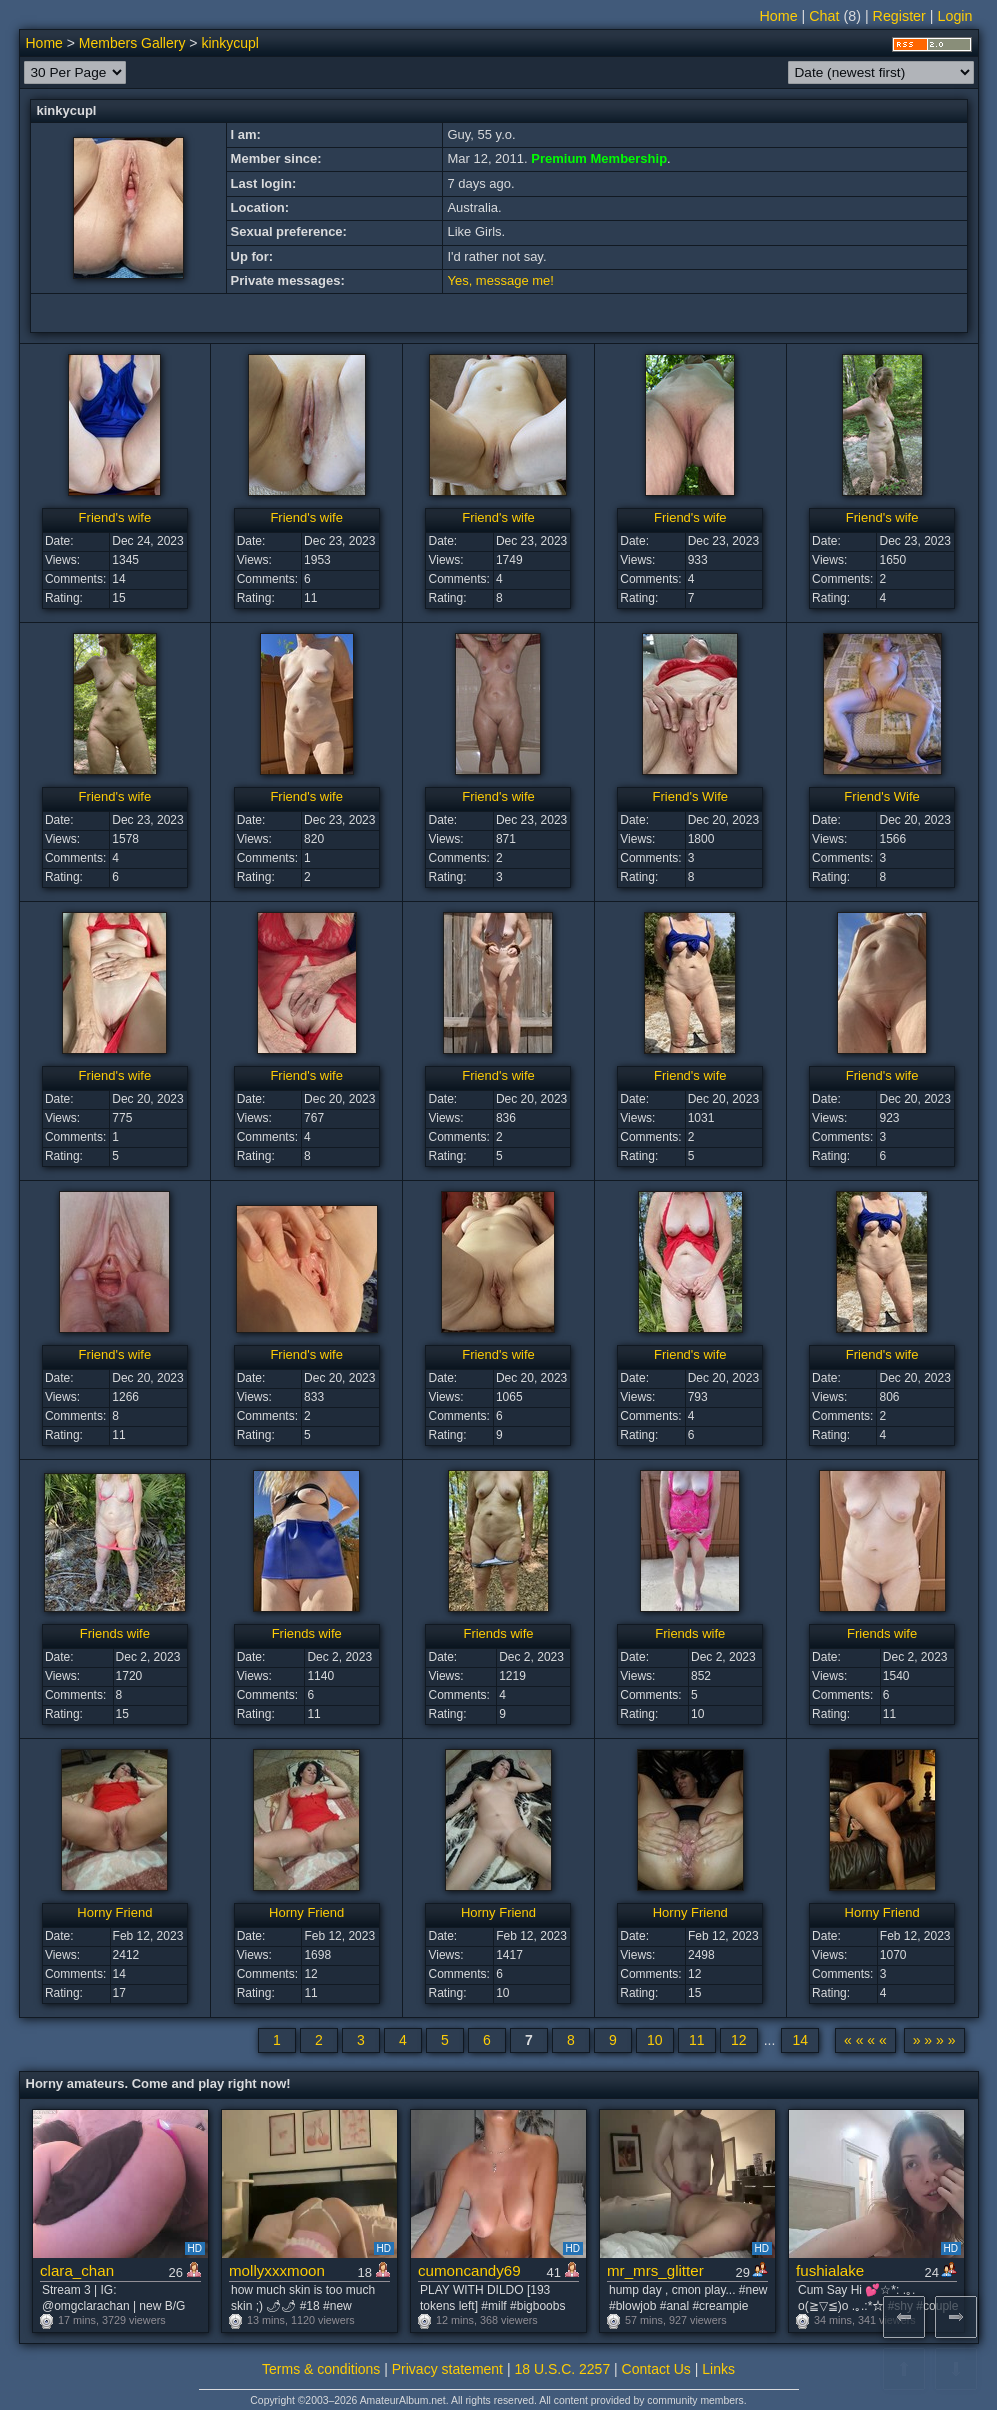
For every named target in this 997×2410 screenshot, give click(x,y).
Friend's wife (115, 517)
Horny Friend (114, 1912)
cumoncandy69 (469, 2270)
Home (778, 16)
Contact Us (656, 2369)
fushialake (830, 2270)
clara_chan (77, 2270)
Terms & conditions (321, 2369)
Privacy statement (447, 2369)
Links (718, 2369)
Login (955, 16)
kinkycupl (230, 43)
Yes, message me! (500, 280)
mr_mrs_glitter (655, 2270)
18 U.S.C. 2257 (562, 2369)
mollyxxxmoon (277, 2270)
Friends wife (115, 1633)
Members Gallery (132, 43)
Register (899, 16)
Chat (824, 16)
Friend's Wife (690, 796)
